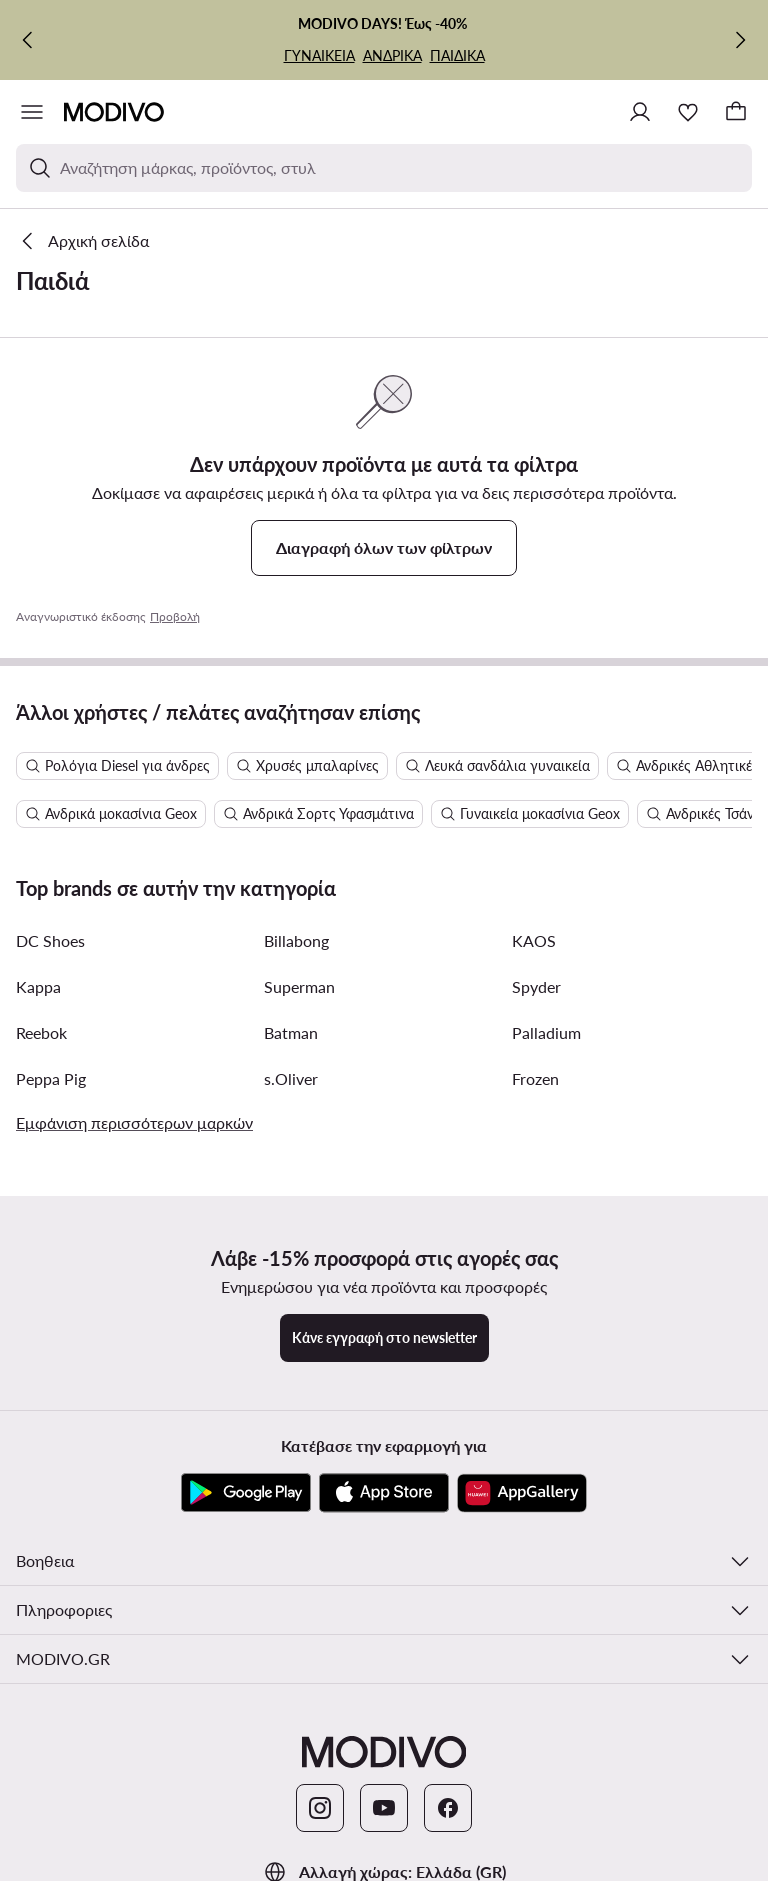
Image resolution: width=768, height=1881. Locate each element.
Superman (299, 986)
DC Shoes (50, 940)
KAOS (534, 940)
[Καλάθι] (736, 112)
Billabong (296, 940)
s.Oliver (291, 1078)
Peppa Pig (51, 1078)
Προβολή (175, 616)
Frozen (535, 1078)
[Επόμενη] (740, 40)
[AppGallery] (522, 1493)
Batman (291, 1032)
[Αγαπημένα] (688, 112)
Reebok (41, 1032)
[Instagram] (320, 1808)
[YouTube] (384, 1808)
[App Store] (384, 1493)
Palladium (546, 1032)
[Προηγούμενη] (28, 40)
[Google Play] (246, 1493)
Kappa (38, 986)
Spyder (536, 986)
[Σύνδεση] (640, 112)
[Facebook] (448, 1808)
